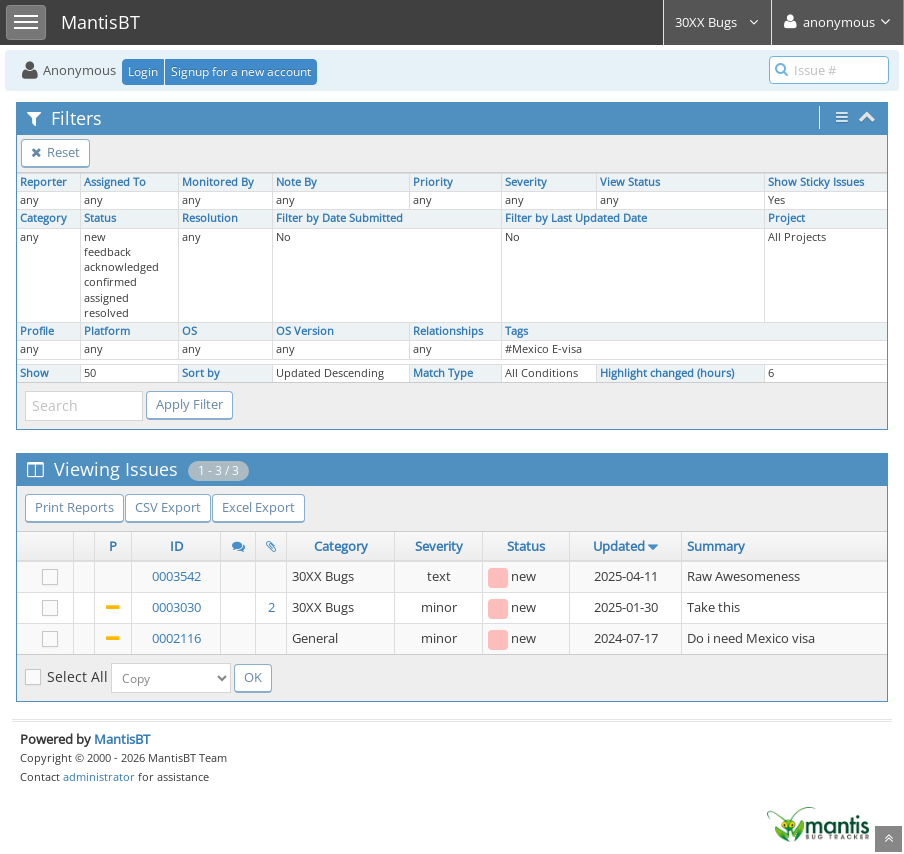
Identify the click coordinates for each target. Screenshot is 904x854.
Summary (716, 546)
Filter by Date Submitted (339, 218)
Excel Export (258, 507)
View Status (630, 182)
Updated (619, 546)
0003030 (176, 607)
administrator (99, 776)
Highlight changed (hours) (667, 373)
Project (786, 218)
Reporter (43, 182)
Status (100, 218)
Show (34, 373)
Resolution (210, 218)
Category (43, 218)
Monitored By (218, 182)
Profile (37, 331)
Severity (526, 182)
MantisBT (122, 739)
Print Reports (74, 507)
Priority (433, 182)
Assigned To (115, 182)
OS (189, 331)
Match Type (443, 373)
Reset (55, 152)
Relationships (448, 331)
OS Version (305, 331)
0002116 (176, 638)
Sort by (201, 373)
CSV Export (168, 507)
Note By (296, 182)
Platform (107, 331)
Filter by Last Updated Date (576, 218)
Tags (516, 331)
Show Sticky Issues (816, 182)
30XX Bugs (717, 22)
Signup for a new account (241, 71)
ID (176, 546)
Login (143, 71)
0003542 (176, 576)
